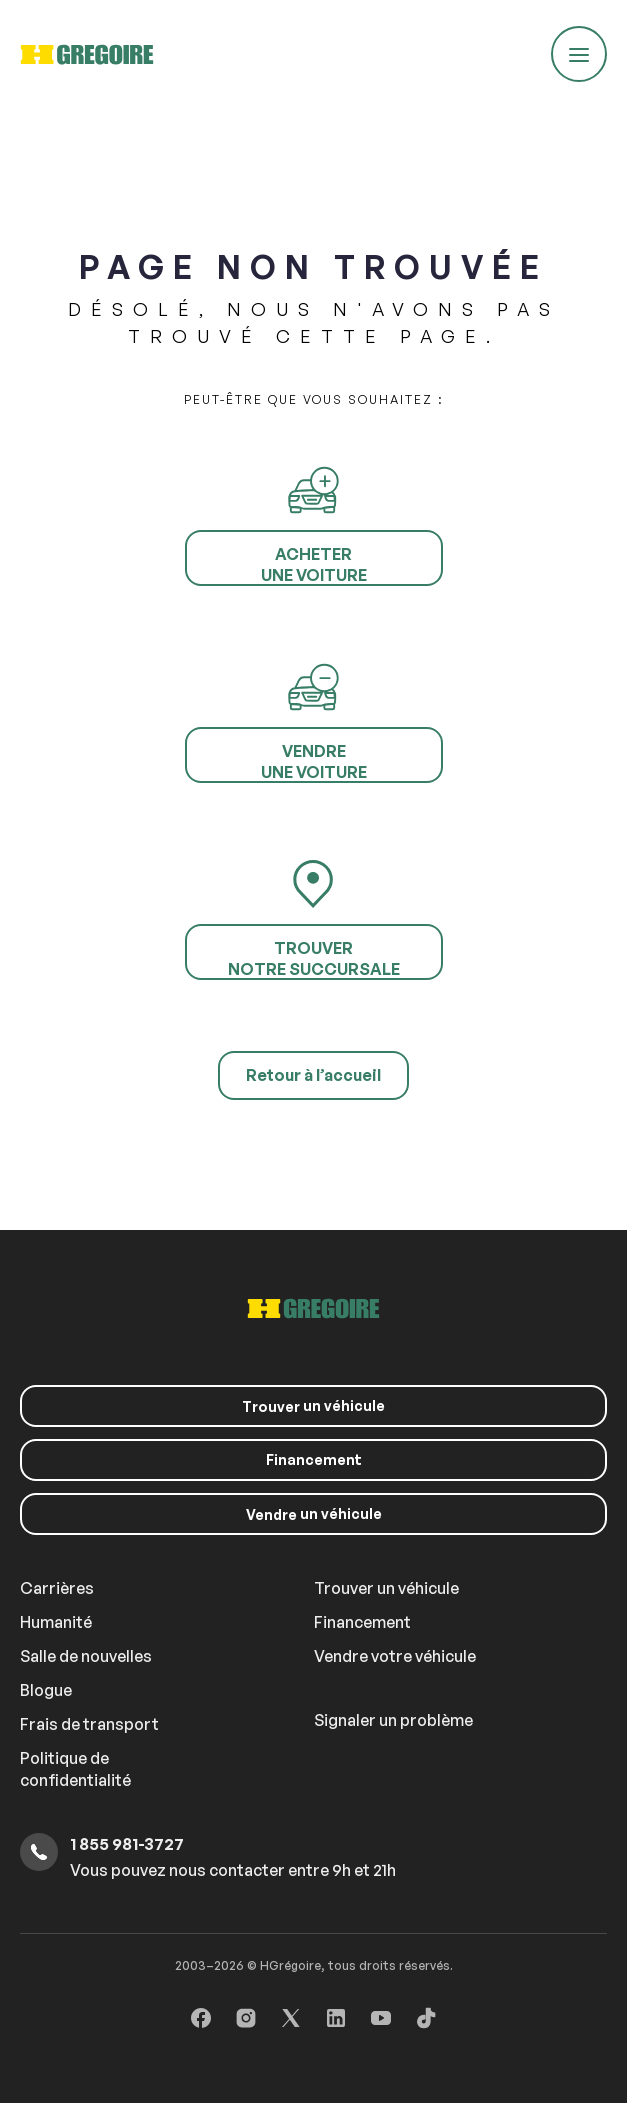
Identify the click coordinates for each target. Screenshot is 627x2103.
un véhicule (313, 1406)
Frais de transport (89, 1724)
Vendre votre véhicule (395, 1656)
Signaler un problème (393, 1720)
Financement (314, 1459)
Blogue (46, 1690)
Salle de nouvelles (86, 1656)
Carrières (57, 1588)
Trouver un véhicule (386, 1588)
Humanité (56, 1622)
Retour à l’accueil (313, 1075)
